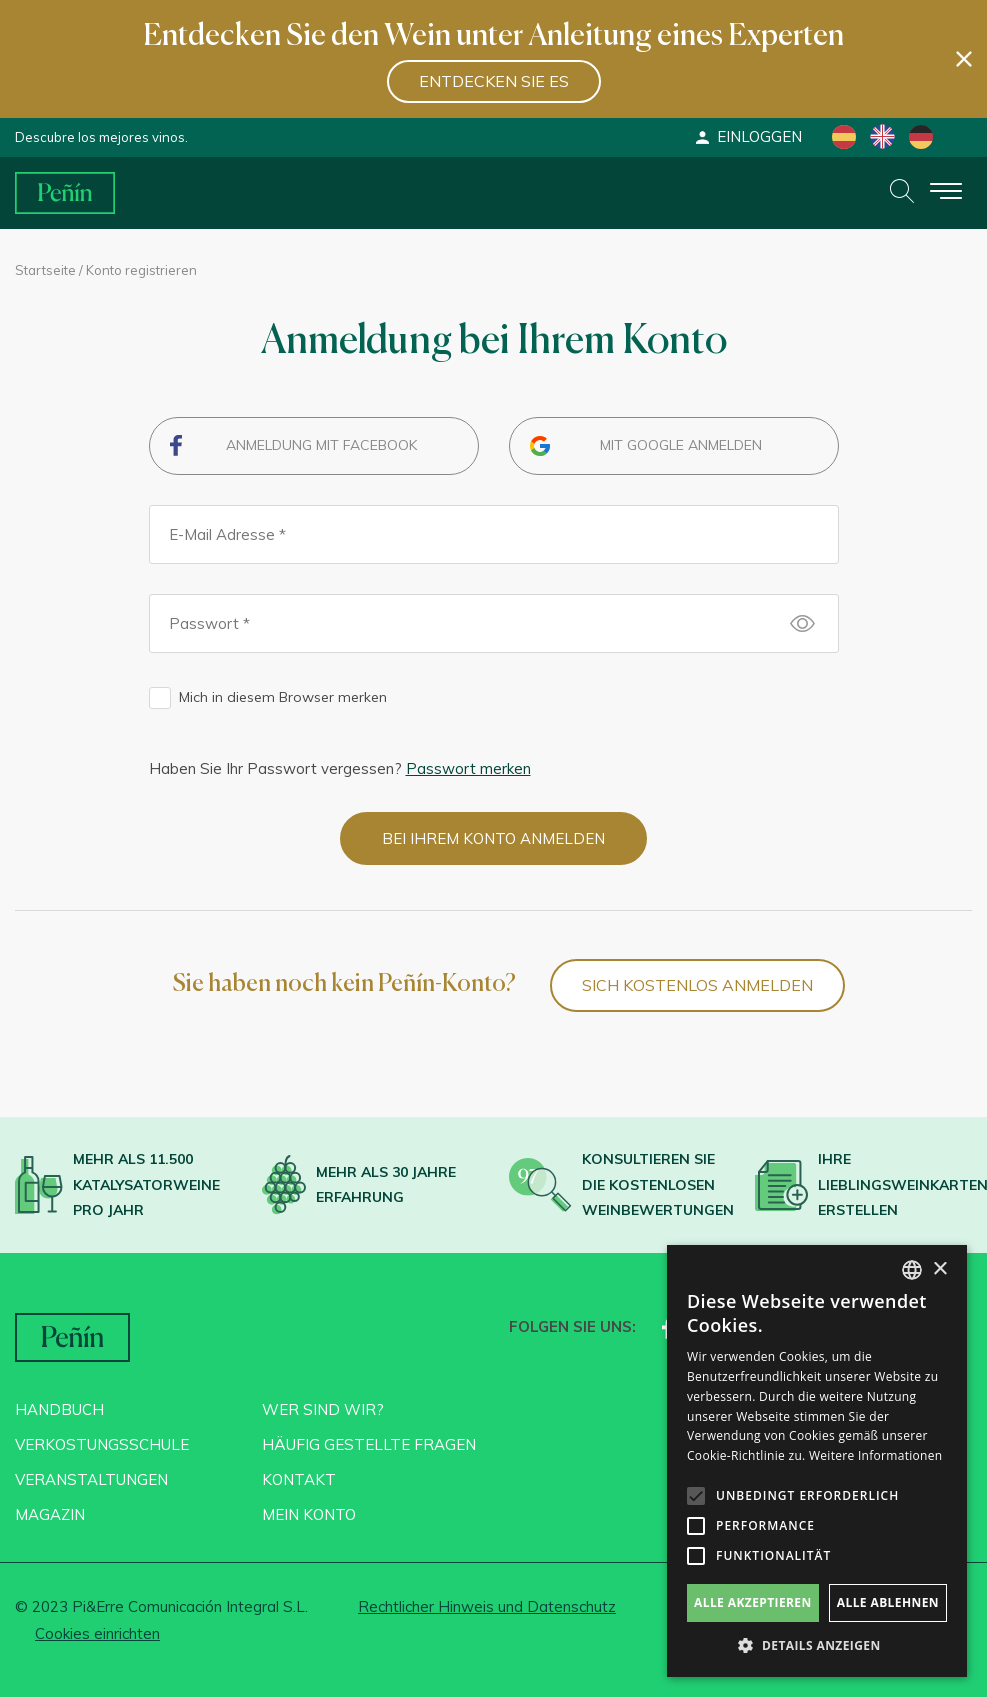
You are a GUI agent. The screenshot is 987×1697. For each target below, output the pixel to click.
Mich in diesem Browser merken (283, 697)
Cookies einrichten (97, 1633)
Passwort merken (468, 768)
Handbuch (59, 1409)
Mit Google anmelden (681, 445)
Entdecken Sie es (494, 81)
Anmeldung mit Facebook (321, 445)
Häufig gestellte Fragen (369, 1444)
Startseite (45, 270)
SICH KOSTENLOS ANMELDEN (697, 985)
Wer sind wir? (323, 1409)
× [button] (939, 1269)
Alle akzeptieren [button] (753, 1602)
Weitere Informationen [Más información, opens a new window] (876, 1455)
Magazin (50, 1514)
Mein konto (309, 1514)
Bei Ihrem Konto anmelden (493, 838)
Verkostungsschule (102, 1444)
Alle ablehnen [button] (888, 1602)
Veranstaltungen (91, 1479)
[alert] (817, 1461)
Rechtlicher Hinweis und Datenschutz (487, 1606)
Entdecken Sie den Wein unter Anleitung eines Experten (493, 37)
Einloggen (747, 136)
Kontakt (299, 1479)
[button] (817, 1646)
